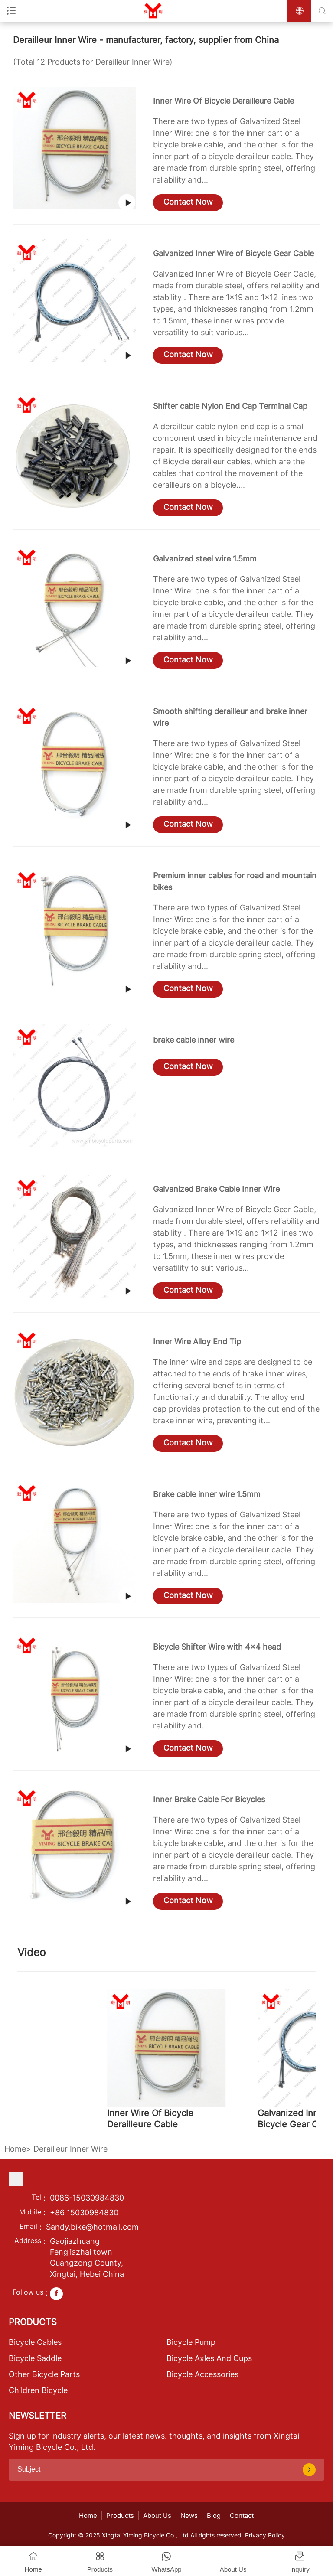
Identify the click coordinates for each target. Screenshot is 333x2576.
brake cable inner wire (193, 1039)
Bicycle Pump (190, 2342)
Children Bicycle (38, 2390)
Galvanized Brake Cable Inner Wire (216, 1188)
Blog (214, 2515)
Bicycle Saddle (35, 2358)
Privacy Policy (265, 2535)
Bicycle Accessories (202, 2374)
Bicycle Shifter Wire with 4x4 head (217, 1646)
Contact (242, 2515)
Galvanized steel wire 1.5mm (205, 558)
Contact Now (188, 201)
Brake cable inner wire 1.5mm (207, 1494)
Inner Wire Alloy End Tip (197, 1341)
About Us (157, 2515)
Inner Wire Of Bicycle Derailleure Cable (223, 100)
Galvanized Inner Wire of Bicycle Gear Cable (233, 253)
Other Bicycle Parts (44, 2374)
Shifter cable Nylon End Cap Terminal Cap (230, 406)
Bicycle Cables (35, 2342)
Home (15, 2148)
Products (120, 2515)
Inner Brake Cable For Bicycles (209, 1799)
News (189, 2515)
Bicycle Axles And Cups (209, 2358)
